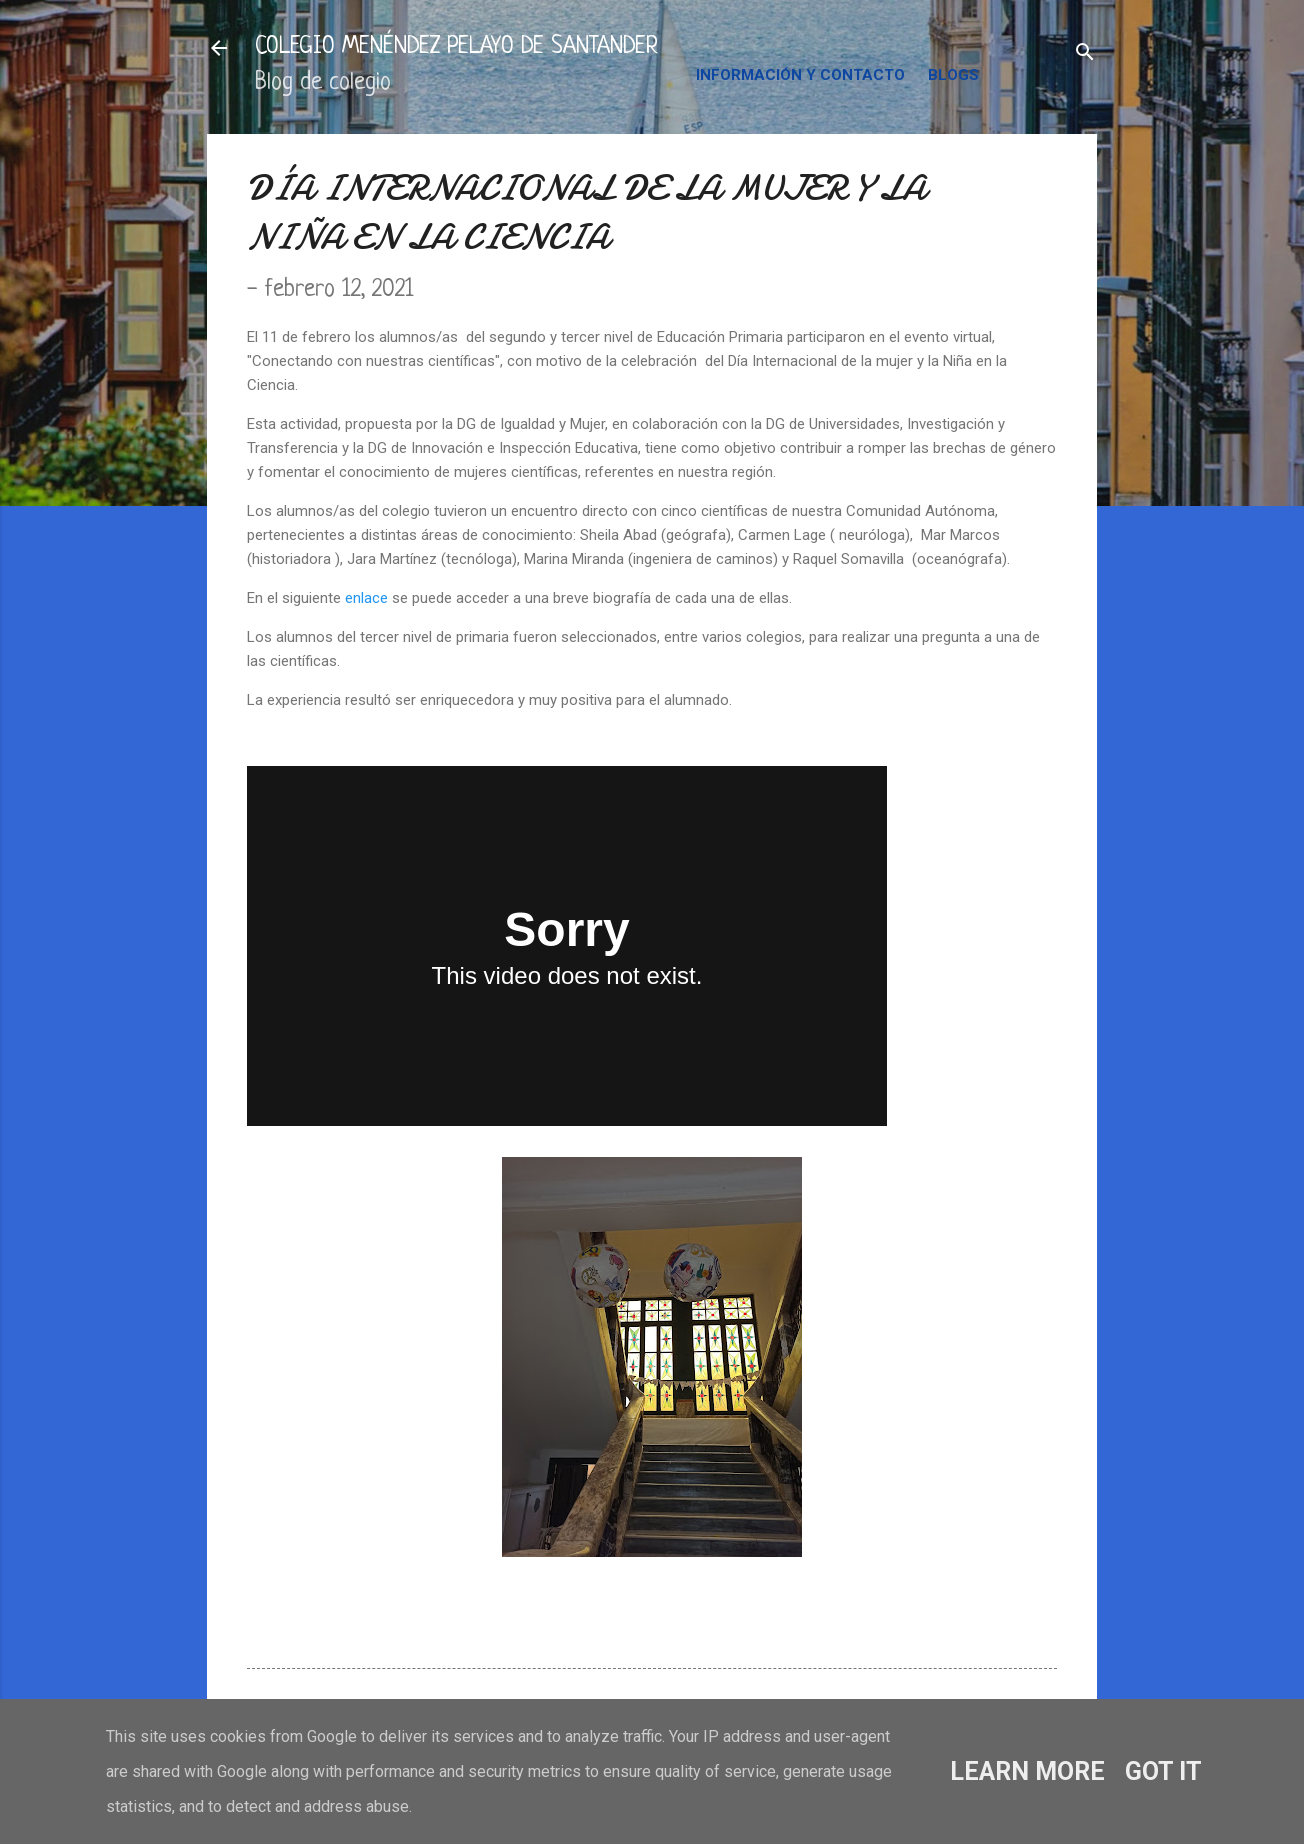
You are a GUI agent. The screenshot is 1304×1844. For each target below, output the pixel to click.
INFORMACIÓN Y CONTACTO (800, 75)
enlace (366, 598)
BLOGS (953, 75)
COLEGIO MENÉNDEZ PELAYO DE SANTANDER (456, 47)
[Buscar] (1085, 54)
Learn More (1027, 1771)
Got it (1163, 1771)
